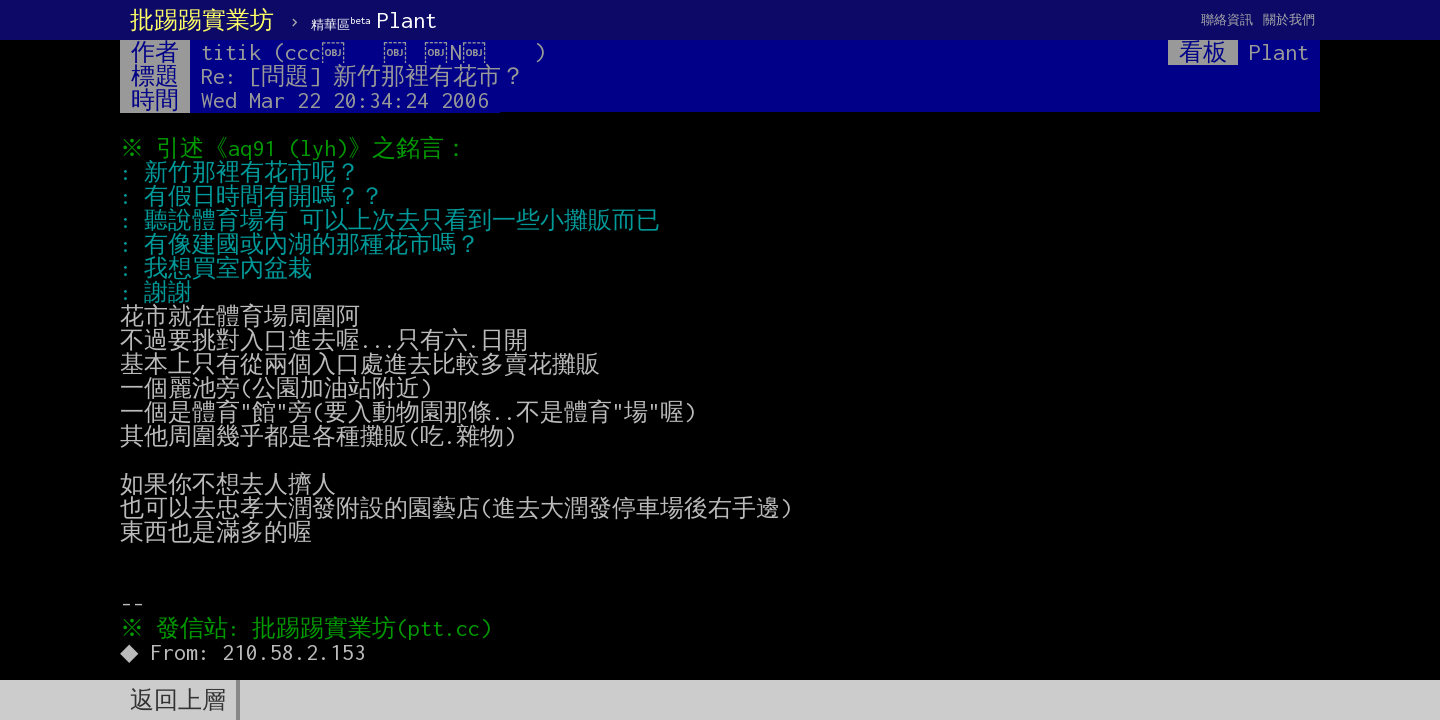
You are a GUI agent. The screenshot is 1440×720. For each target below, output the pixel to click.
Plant (374, 20)
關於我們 (1289, 19)
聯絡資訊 (1227, 19)
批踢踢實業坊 (202, 20)
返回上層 (178, 700)
